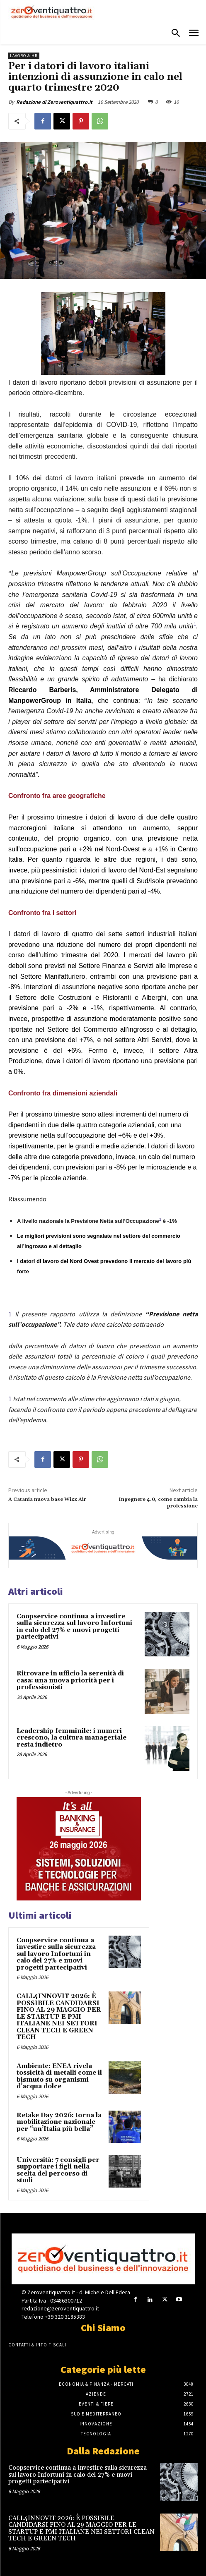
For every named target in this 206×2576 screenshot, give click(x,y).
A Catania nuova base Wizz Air (47, 1499)
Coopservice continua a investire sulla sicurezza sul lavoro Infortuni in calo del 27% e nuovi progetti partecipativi (74, 1627)
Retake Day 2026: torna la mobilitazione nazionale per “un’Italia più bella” (59, 2122)
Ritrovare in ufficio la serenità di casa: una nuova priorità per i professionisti (70, 1680)
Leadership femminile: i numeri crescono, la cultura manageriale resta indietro (71, 1738)
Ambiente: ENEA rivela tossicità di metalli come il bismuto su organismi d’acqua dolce (59, 2076)
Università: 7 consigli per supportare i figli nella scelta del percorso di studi (58, 2170)
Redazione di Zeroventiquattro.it (54, 101)
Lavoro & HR (23, 56)
